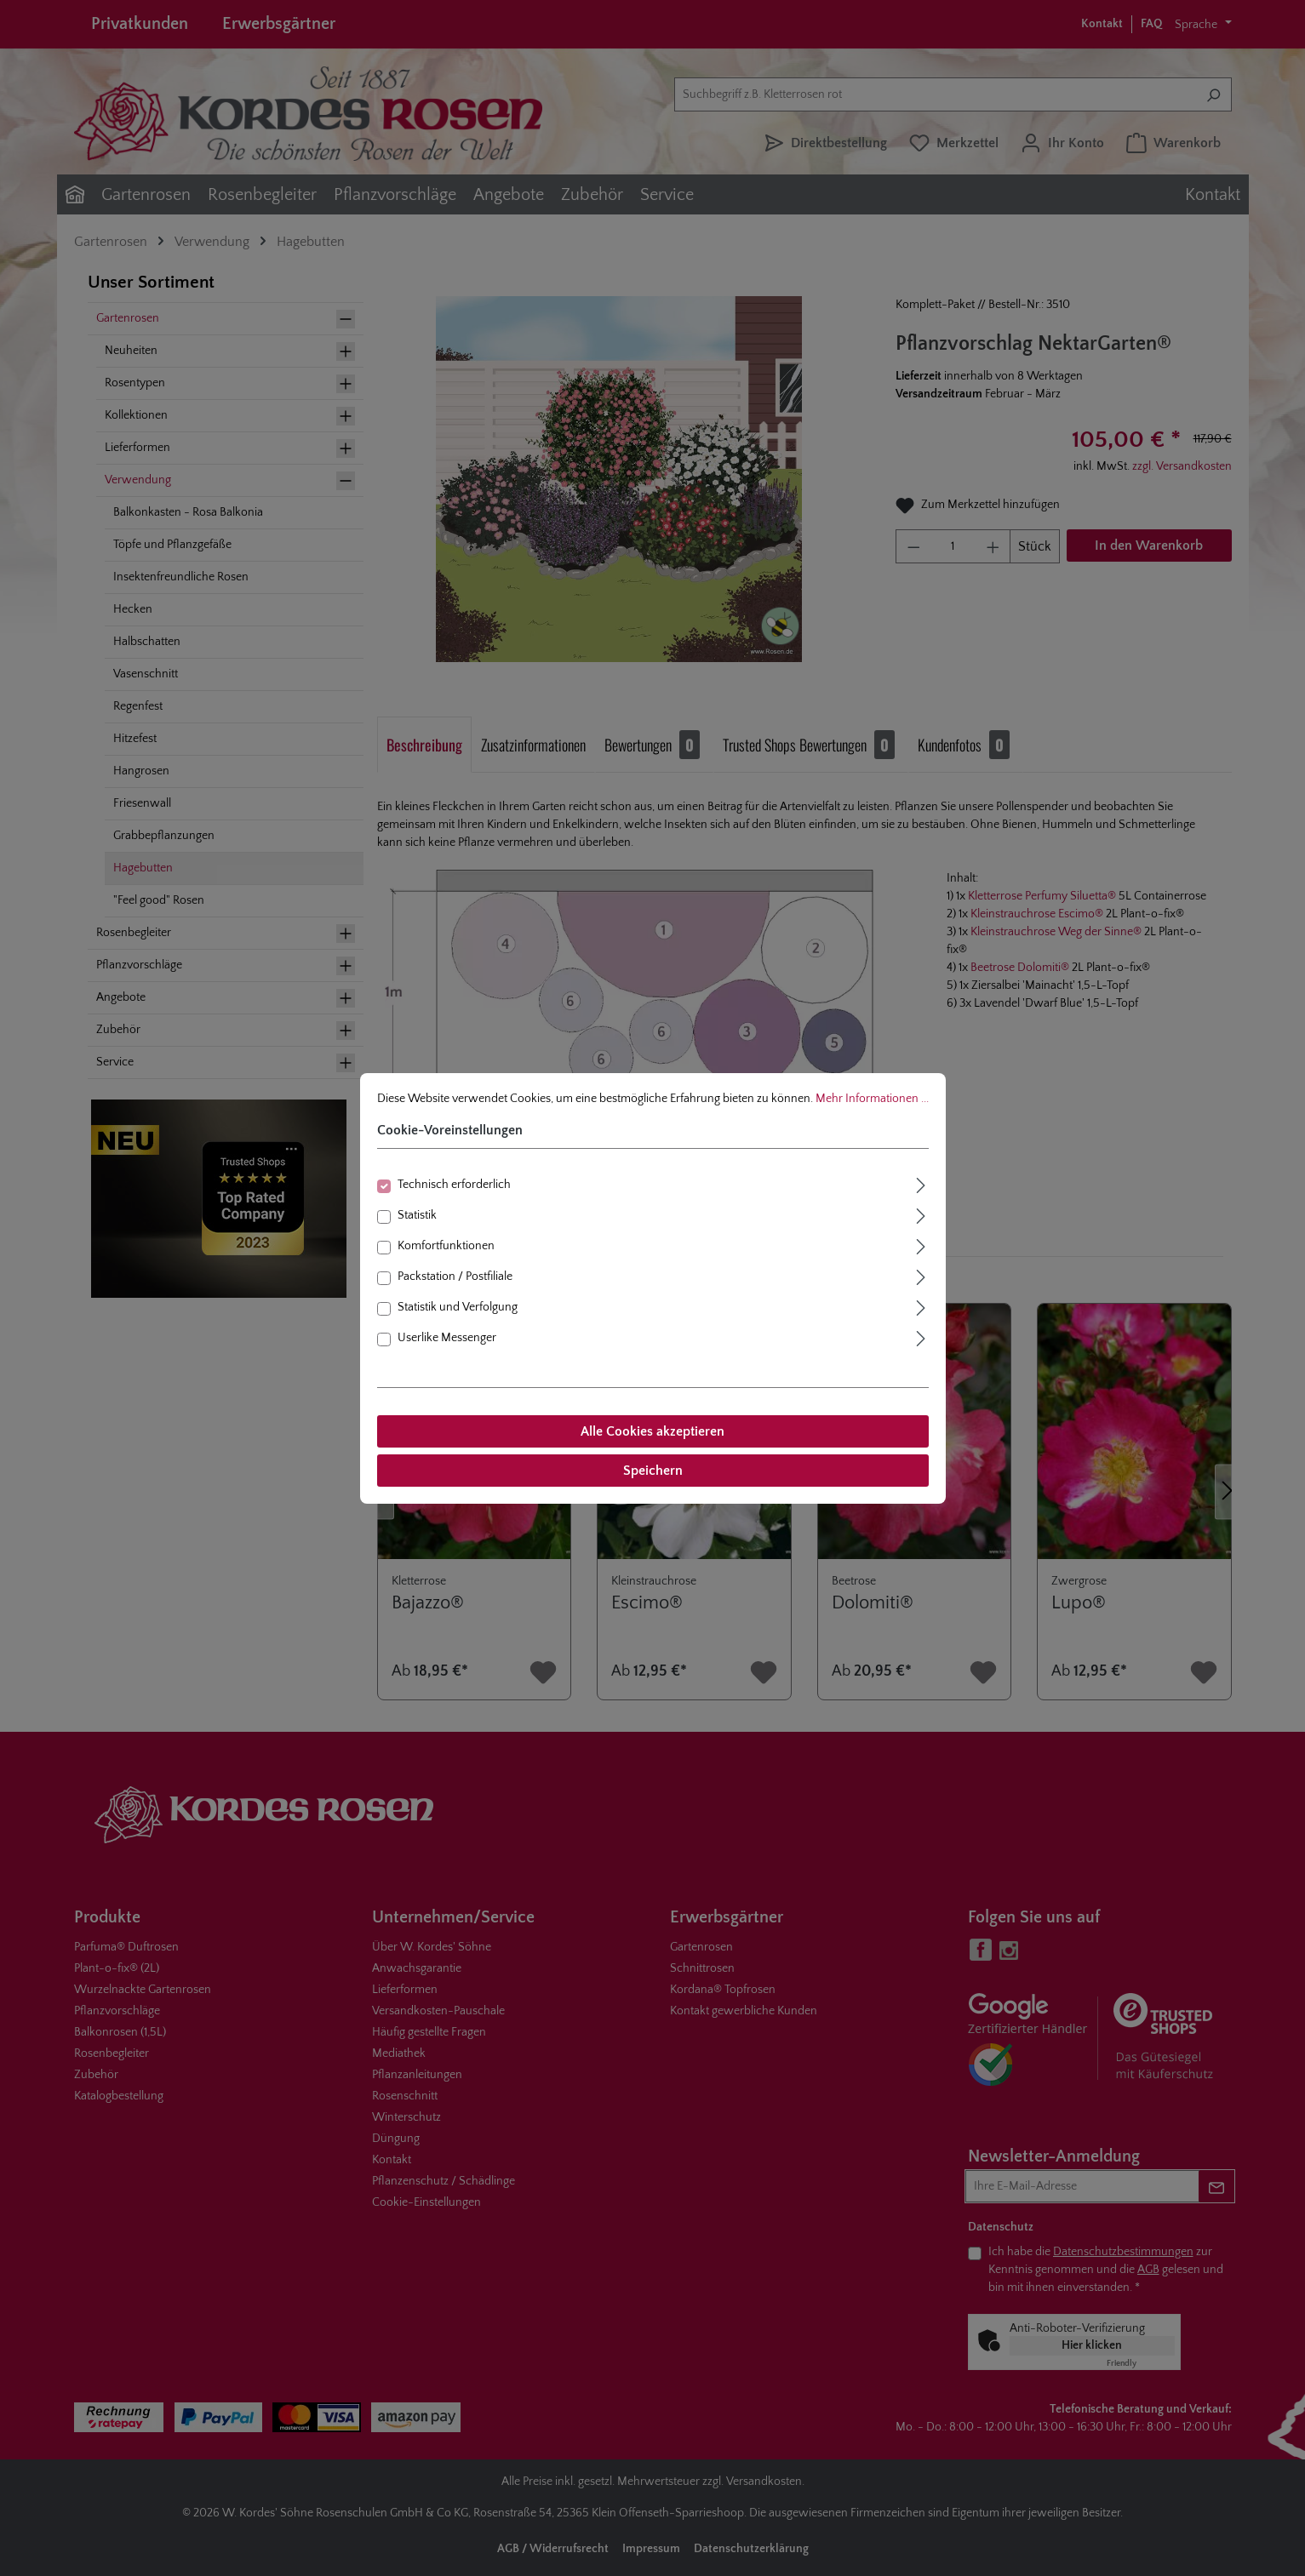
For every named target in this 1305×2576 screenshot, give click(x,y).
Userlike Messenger (447, 1338)
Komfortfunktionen (446, 1246)
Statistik (417, 1215)
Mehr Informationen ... (872, 1098)
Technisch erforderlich (454, 1184)
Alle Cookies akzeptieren (652, 1431)
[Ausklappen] (921, 1183)
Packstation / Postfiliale (455, 1276)
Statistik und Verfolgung (458, 1307)
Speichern (653, 1470)
